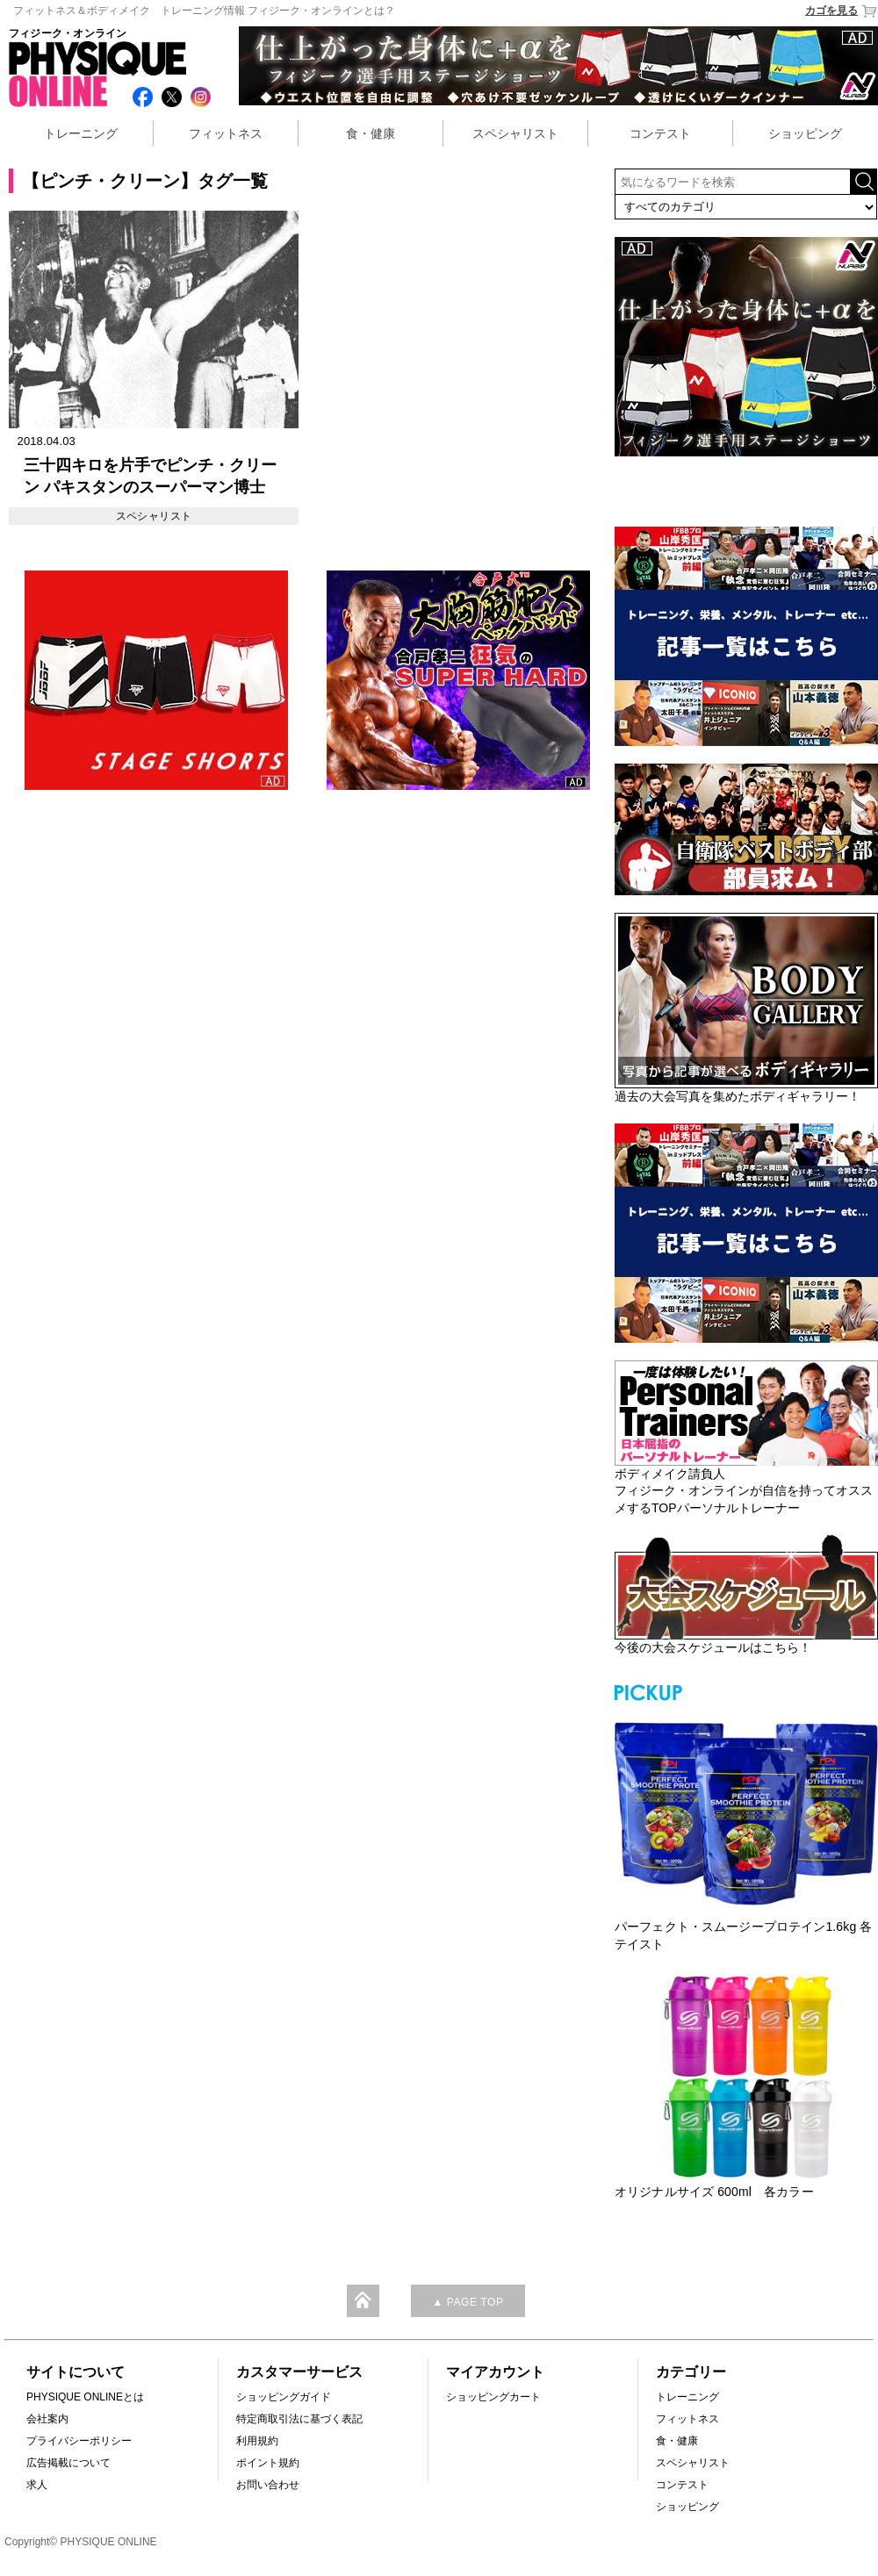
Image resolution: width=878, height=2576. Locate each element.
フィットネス (226, 133)
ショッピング (805, 133)
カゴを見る (841, 11)
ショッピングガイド (283, 2397)
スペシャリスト (515, 133)
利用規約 (257, 2441)
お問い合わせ (267, 2485)
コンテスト (660, 133)
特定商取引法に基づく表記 (299, 2419)
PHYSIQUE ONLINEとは (85, 2397)
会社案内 (47, 2419)
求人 (36, 2485)
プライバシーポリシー (79, 2441)
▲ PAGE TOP (467, 2302)
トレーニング (81, 133)
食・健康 (370, 133)
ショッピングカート (493, 2397)
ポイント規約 (267, 2463)
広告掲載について (68, 2463)
